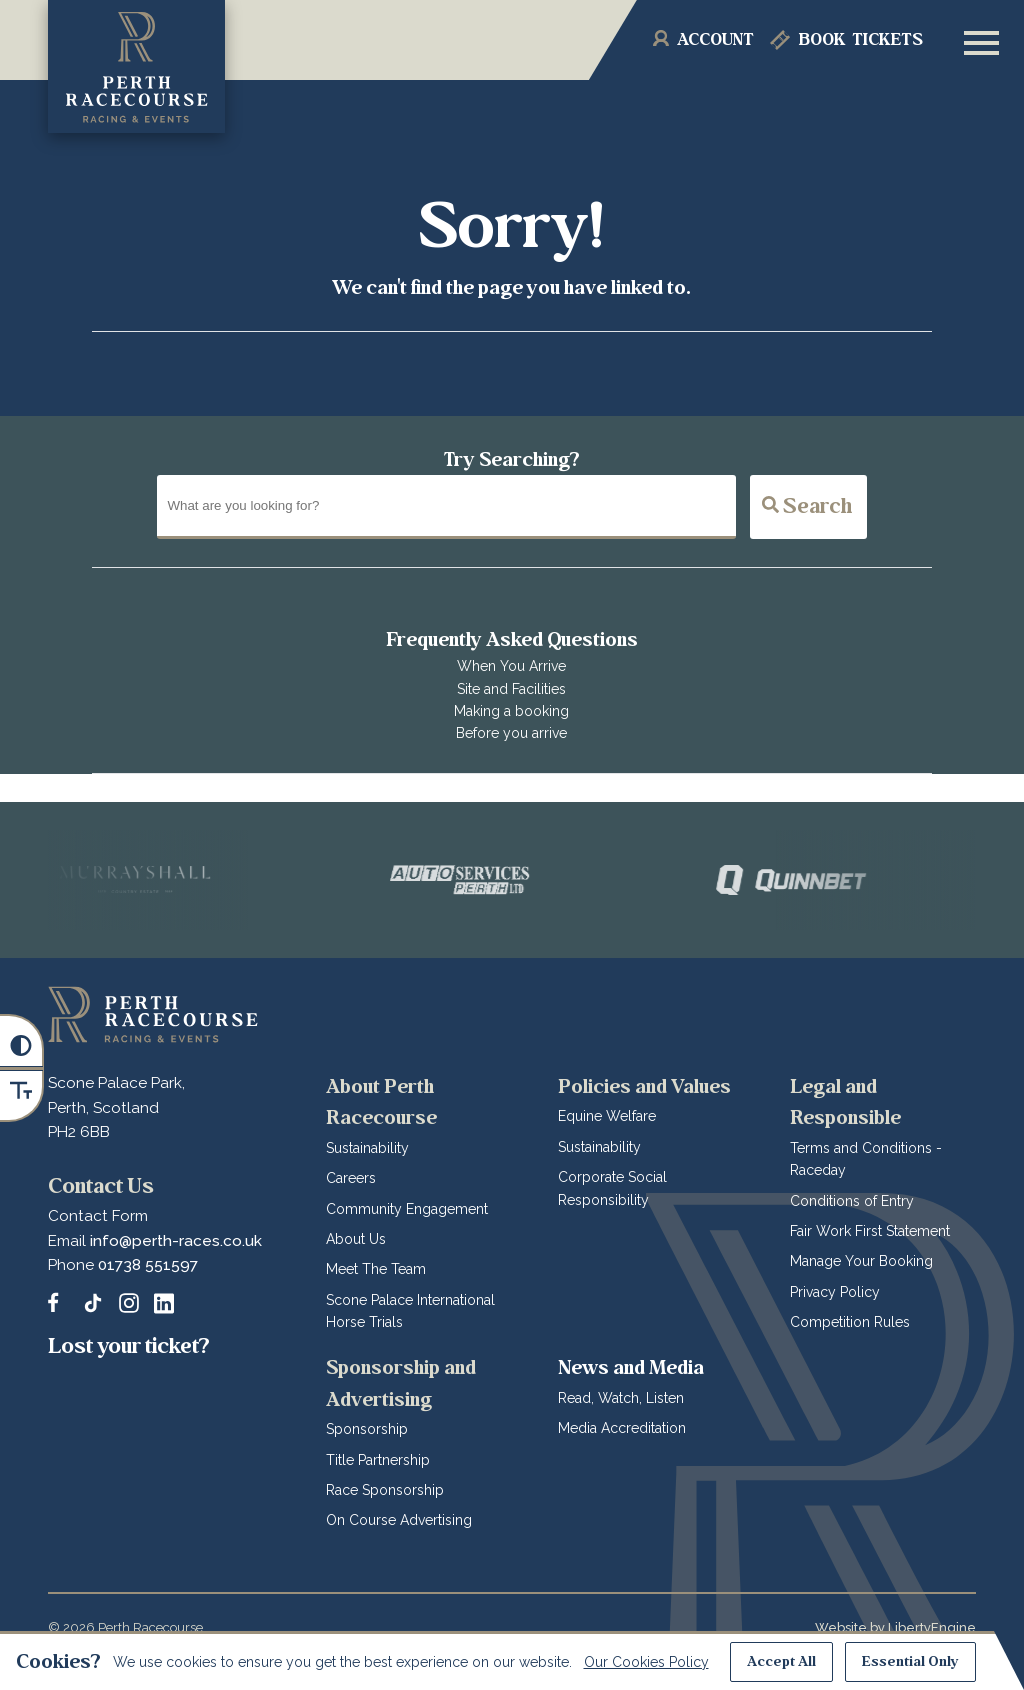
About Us (356, 1239)
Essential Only (910, 1661)
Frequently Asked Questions (512, 639)
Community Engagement (407, 1209)
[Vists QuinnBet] (833, 880)
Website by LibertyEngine (895, 1627)
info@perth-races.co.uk (176, 1241)
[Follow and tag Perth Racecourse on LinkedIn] (164, 1303)
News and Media (631, 1367)
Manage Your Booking (861, 1261)
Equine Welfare (607, 1116)
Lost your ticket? (129, 1346)
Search (807, 506)
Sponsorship (367, 1429)
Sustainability (367, 1148)
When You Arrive (511, 666)
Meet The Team (376, 1269)
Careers (351, 1178)
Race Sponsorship (385, 1490)
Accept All (781, 1661)
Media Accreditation (622, 1428)
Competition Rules (850, 1322)
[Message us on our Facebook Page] (58, 1300)
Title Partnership (378, 1460)
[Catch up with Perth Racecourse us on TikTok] (93, 1303)
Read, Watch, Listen (621, 1398)
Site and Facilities (511, 689)
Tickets (861, 40)
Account (715, 40)
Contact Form (98, 1216)
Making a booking (511, 711)
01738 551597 (148, 1265)
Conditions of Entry (852, 1201)
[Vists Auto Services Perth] (505, 880)
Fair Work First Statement (870, 1231)
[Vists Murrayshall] (177, 880)
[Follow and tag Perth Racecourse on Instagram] (129, 1303)
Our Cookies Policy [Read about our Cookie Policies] (646, 1662)
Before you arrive (511, 733)
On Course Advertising (399, 1520)
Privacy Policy (835, 1292)
